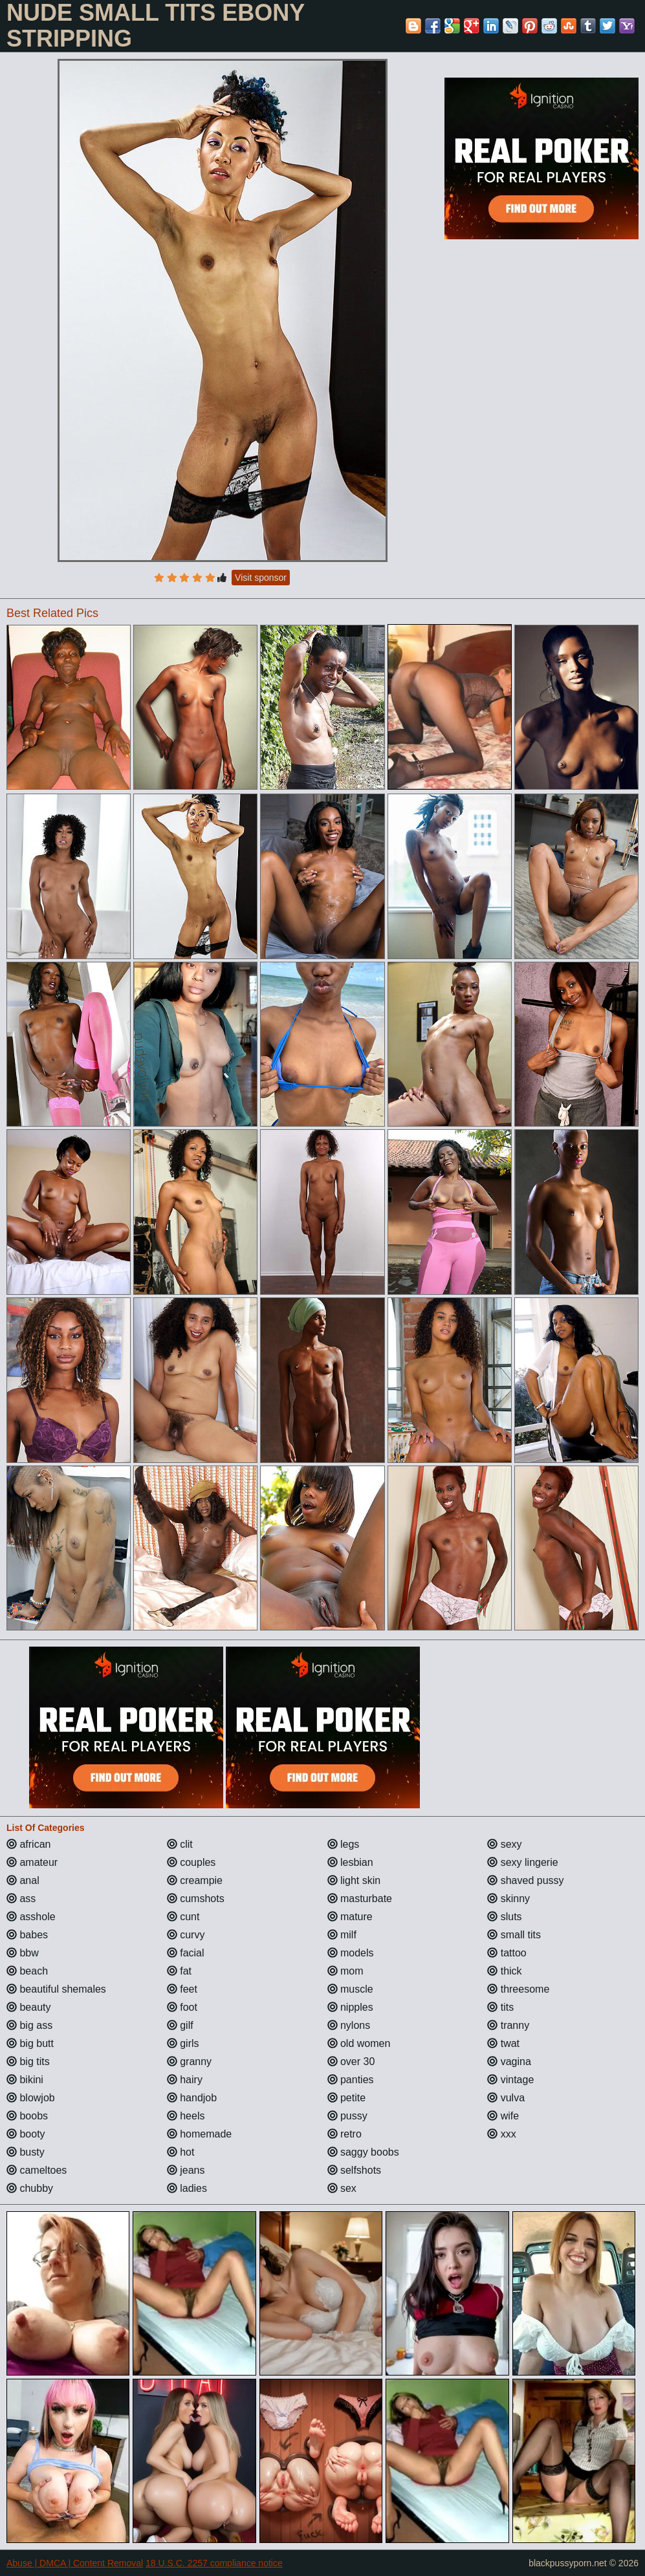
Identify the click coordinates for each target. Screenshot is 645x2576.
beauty (28, 2007)
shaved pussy (525, 1880)
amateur (32, 1862)
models (350, 1952)
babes (27, 1934)
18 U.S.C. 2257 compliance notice (214, 2563)
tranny (508, 2025)
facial (185, 1952)
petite (346, 2097)
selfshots (354, 2170)
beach (27, 1970)
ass (21, 1898)
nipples (350, 2007)
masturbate (359, 1898)
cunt (183, 1916)
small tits (514, 1934)
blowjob (30, 2097)
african (28, 1844)
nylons (349, 2025)
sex (341, 2188)
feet (182, 1989)
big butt (30, 2043)
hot (181, 2152)
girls (183, 2043)
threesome (518, 1989)
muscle (350, 1989)
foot (182, 2007)
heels (186, 2115)
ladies (187, 2188)
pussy (347, 2115)
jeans (186, 2170)
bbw (22, 1952)
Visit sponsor (261, 577)
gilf (180, 2025)
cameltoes (36, 2170)
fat (179, 1970)
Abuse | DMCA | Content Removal (74, 2563)
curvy (186, 1934)
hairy (184, 2079)
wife (503, 2115)
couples (191, 1862)
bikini (24, 2079)
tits (500, 2007)
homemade (199, 2133)
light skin (354, 1880)
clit (180, 1844)
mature (350, 1916)
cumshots (195, 1898)
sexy (504, 1844)
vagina (509, 2061)
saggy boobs (363, 2152)
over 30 (351, 2061)
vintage (510, 2079)
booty (25, 2133)
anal (22, 1880)
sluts (504, 1916)
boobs (27, 2115)
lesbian (350, 1862)
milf (341, 1934)
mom (345, 1970)
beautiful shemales (56, 1989)
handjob (192, 2097)
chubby (29, 2188)
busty (25, 2152)
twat (503, 2043)
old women (359, 2043)
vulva (506, 2097)
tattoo (506, 1952)
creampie (195, 1880)
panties (350, 2079)
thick (504, 1970)
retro (344, 2133)
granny (189, 2061)
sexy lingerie (522, 1862)
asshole (31, 1916)
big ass (29, 2025)
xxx (501, 2133)
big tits (28, 2061)
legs (343, 1844)
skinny (508, 1898)
